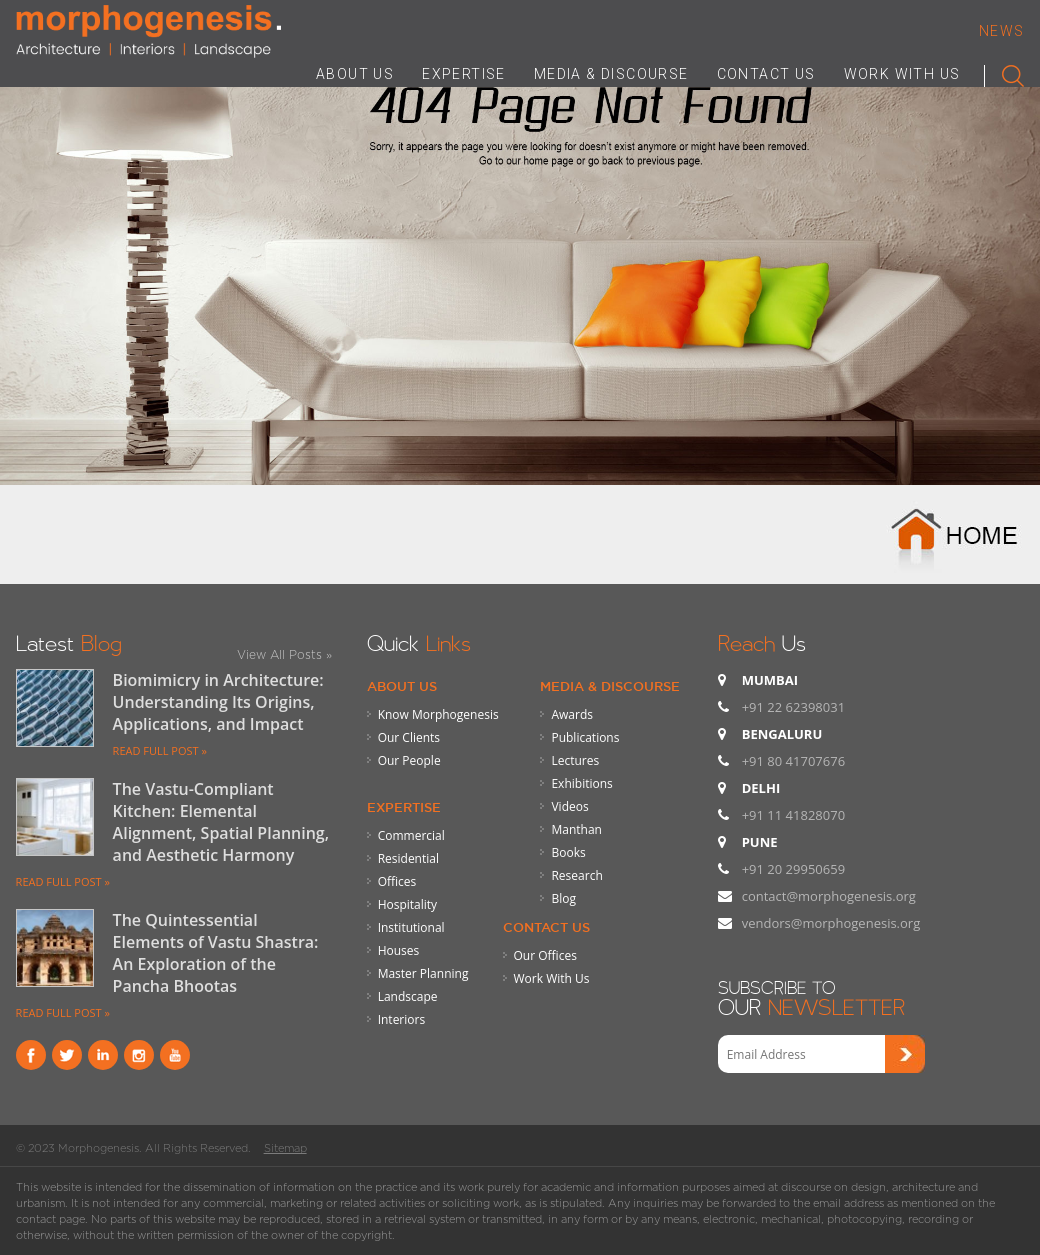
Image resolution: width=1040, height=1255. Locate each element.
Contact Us (546, 927)
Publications (585, 737)
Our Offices (545, 955)
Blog (563, 898)
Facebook (31, 1055)
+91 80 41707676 (793, 761)
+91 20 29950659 (793, 869)
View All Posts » (284, 654)
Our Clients (409, 737)
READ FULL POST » (160, 750)
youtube (175, 1055)
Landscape (408, 996)
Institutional (411, 927)
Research (576, 875)
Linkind (103, 1055)
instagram (139, 1055)
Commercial (411, 835)
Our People (409, 760)
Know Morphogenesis (438, 714)
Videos (569, 806)
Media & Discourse (610, 686)
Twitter (67, 1055)
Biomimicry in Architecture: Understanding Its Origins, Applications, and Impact (218, 702)
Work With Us (552, 978)
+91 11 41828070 (793, 815)
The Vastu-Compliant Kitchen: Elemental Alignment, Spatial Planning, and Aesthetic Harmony (221, 822)
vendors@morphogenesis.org (831, 923)
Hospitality (407, 904)
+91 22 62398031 (793, 707)
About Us (402, 686)
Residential (408, 858)
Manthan (576, 829)
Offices (397, 881)
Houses (399, 950)
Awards (572, 714)
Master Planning (423, 973)
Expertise (404, 807)
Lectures (575, 760)
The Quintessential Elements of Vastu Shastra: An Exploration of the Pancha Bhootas (216, 953)
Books (568, 852)
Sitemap (285, 1148)
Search (1004, 72)
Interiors (402, 1019)
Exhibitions (581, 783)
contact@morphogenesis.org (829, 896)
